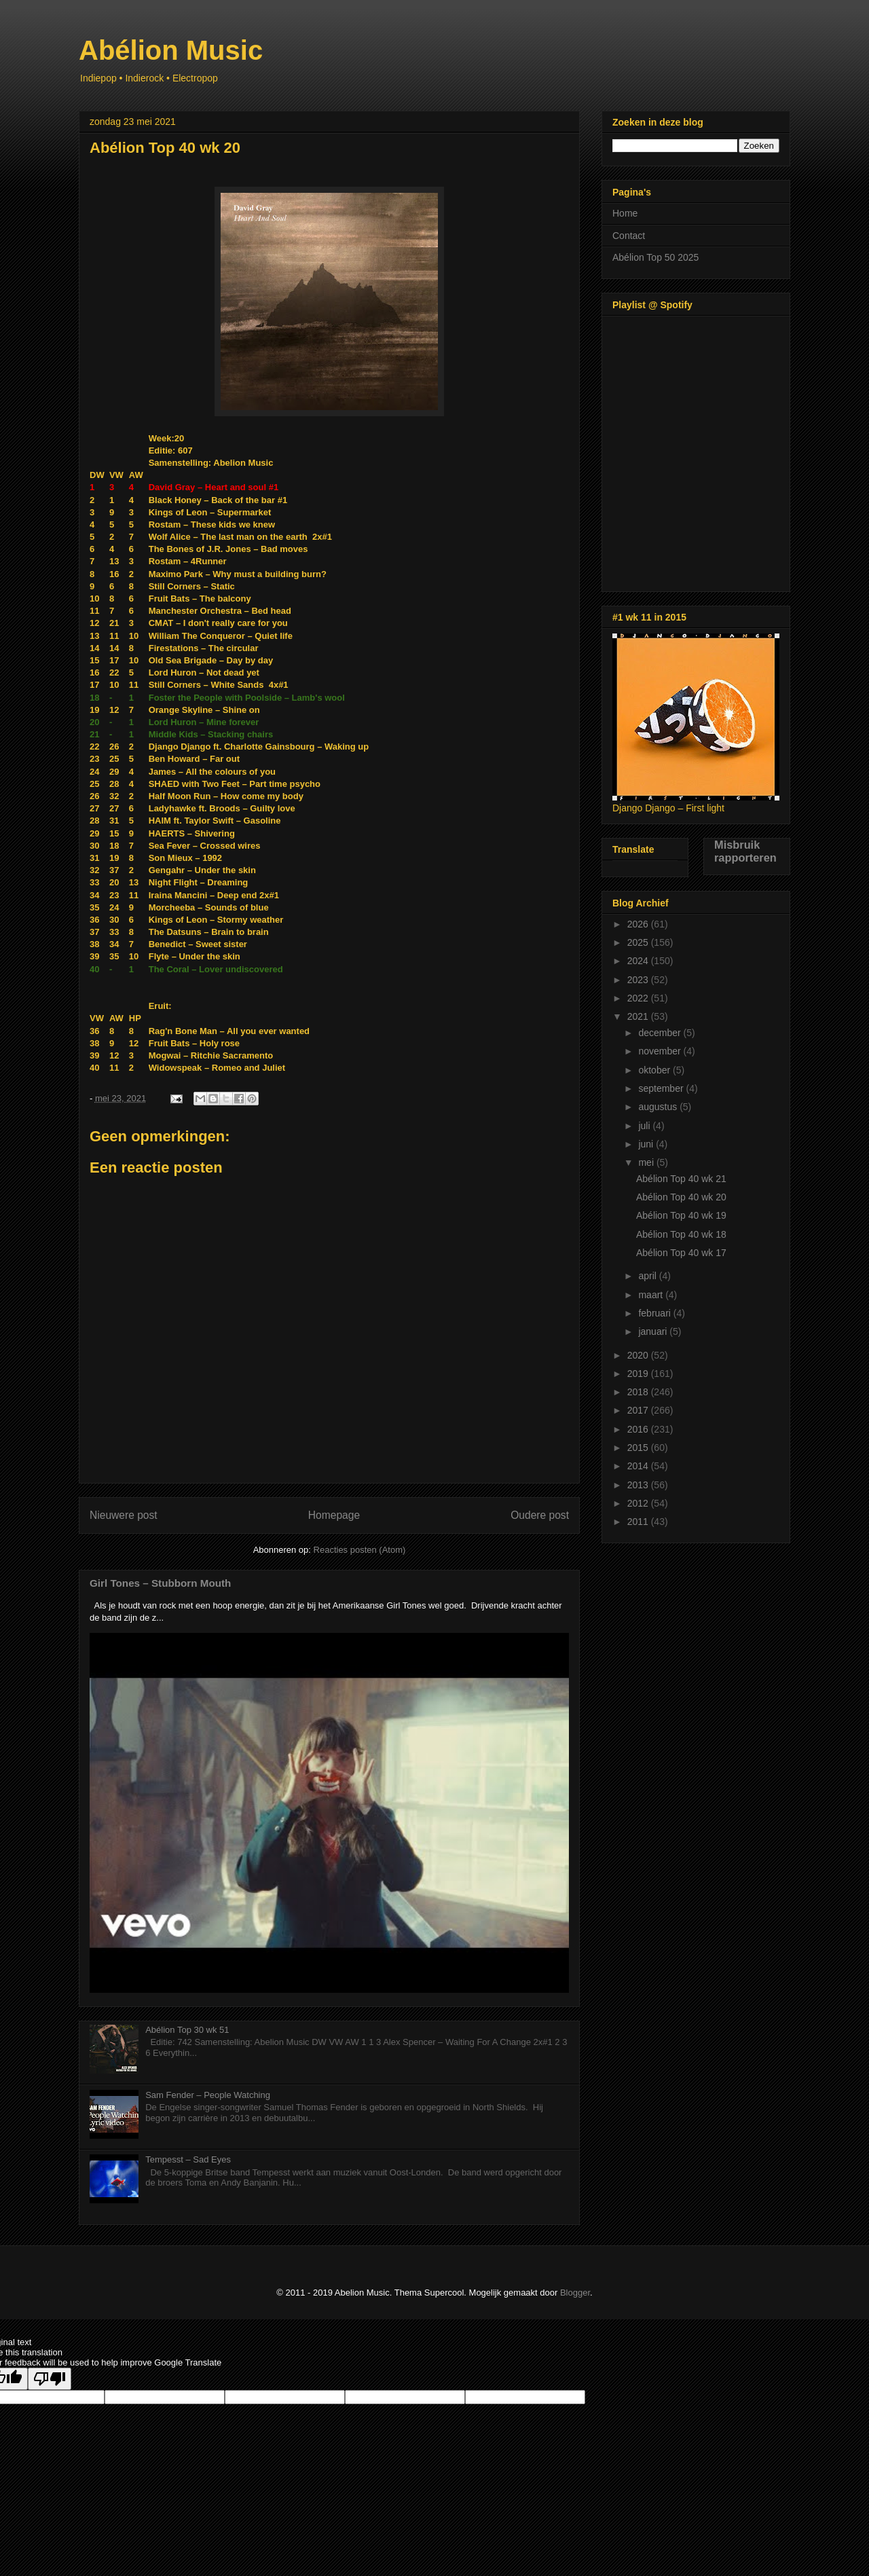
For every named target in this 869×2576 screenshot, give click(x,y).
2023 (639, 979)
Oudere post (540, 1515)
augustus (659, 1106)
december (660, 1032)
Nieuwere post (124, 1515)
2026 (639, 924)
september (662, 1088)
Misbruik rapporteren (745, 851)
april (648, 1275)
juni (647, 1144)
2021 (639, 1016)
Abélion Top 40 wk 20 (681, 1197)
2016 (639, 1429)
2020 (639, 1355)
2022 (639, 998)
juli (645, 1125)
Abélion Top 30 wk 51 (187, 2030)
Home (624, 213)
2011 (639, 1521)
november (660, 1051)
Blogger (575, 2292)
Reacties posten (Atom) (360, 1550)
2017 (639, 1410)
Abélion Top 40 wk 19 (681, 1215)
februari (655, 1313)
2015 (639, 1447)
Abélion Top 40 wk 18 (681, 1234)
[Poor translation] (49, 2379)
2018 (639, 1391)
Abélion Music (171, 50)
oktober (655, 1070)
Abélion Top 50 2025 (655, 257)
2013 (639, 1484)
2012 (639, 1503)
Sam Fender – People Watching (207, 2095)
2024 (639, 960)
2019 (639, 1373)
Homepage (334, 1515)
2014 (639, 1465)
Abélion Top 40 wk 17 (681, 1252)
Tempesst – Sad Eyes (188, 2159)
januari (653, 1331)
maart (651, 1294)
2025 (639, 942)
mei (647, 1162)
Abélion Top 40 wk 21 (681, 1178)
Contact (628, 235)
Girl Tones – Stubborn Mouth (160, 1583)
